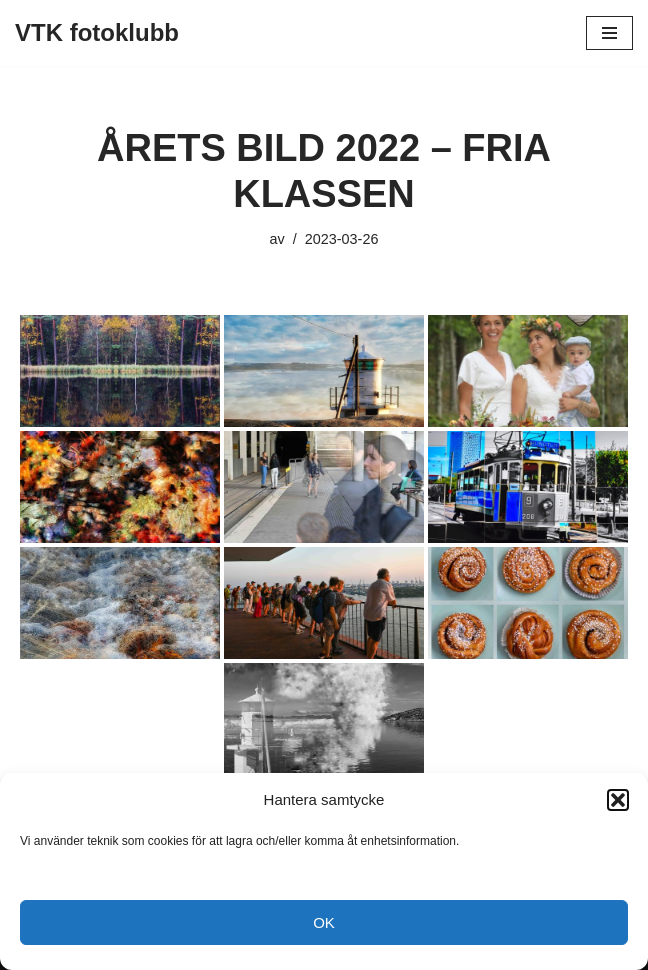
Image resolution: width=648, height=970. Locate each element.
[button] (618, 800)
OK (324, 922)
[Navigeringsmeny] (609, 33)
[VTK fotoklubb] (97, 33)
